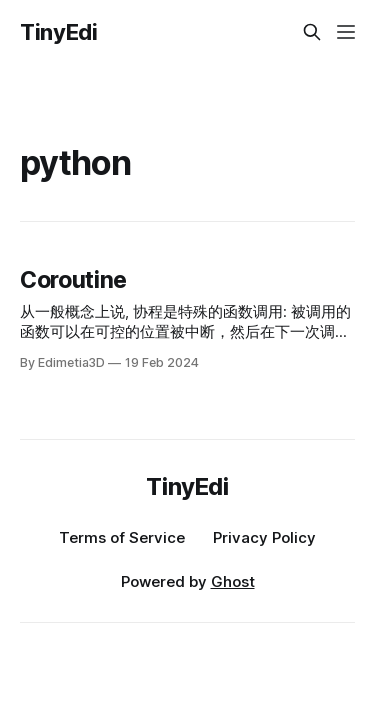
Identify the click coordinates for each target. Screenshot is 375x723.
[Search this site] (312, 32)
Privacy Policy (264, 537)
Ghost (233, 581)
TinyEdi (59, 32)
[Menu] (346, 32)
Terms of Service (122, 537)
